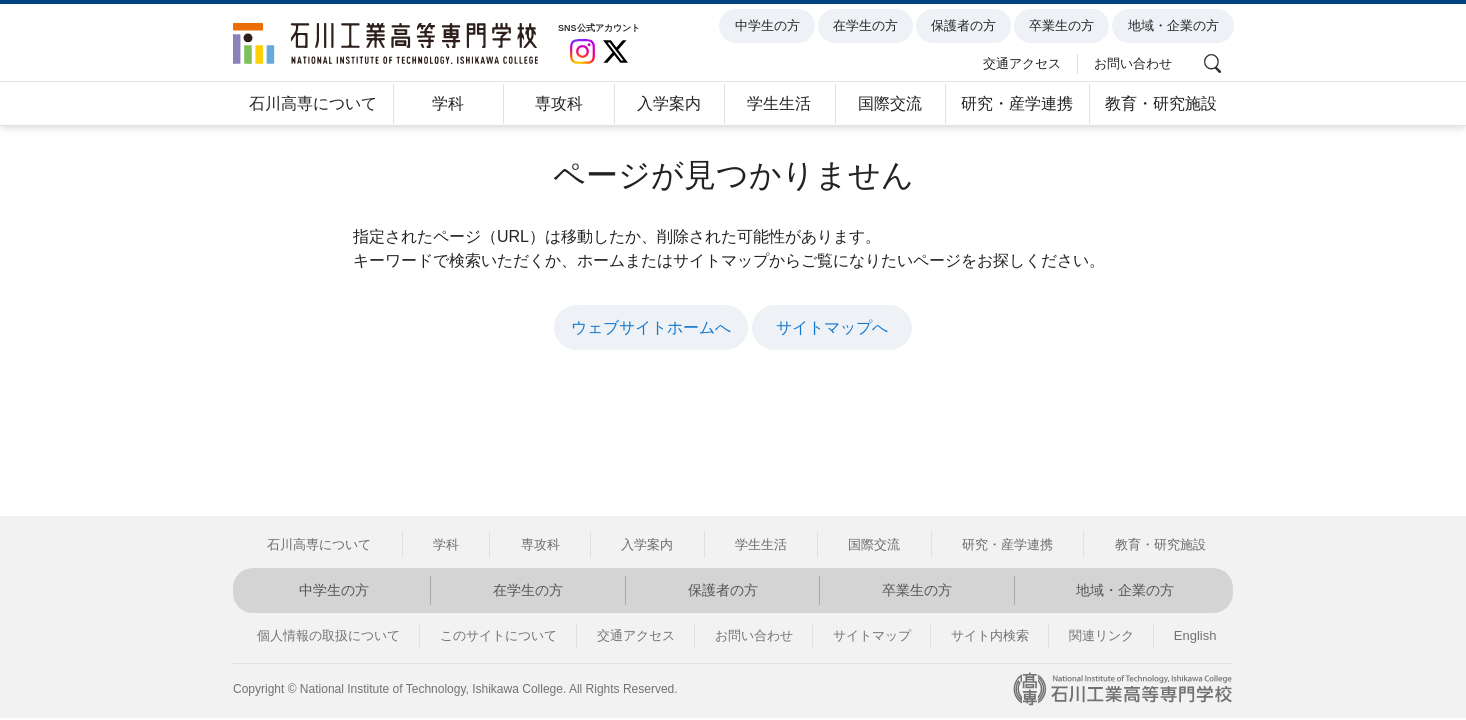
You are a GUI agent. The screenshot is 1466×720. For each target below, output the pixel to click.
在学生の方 (868, 26)
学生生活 (779, 103)
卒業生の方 (1065, 26)
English (1195, 635)
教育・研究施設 (1161, 103)
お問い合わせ (1136, 62)
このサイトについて (498, 635)
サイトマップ (872, 635)
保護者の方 (966, 26)
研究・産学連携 (1017, 103)
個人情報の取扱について (328, 635)
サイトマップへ (832, 327)
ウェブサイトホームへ (651, 327)
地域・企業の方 (1176, 26)
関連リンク (1101, 635)
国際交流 (890, 103)
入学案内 (669, 103)
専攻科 (559, 103)
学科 (448, 103)
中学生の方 (770, 26)
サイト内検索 (990, 635)
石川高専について (313, 103)
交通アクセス (1026, 62)
